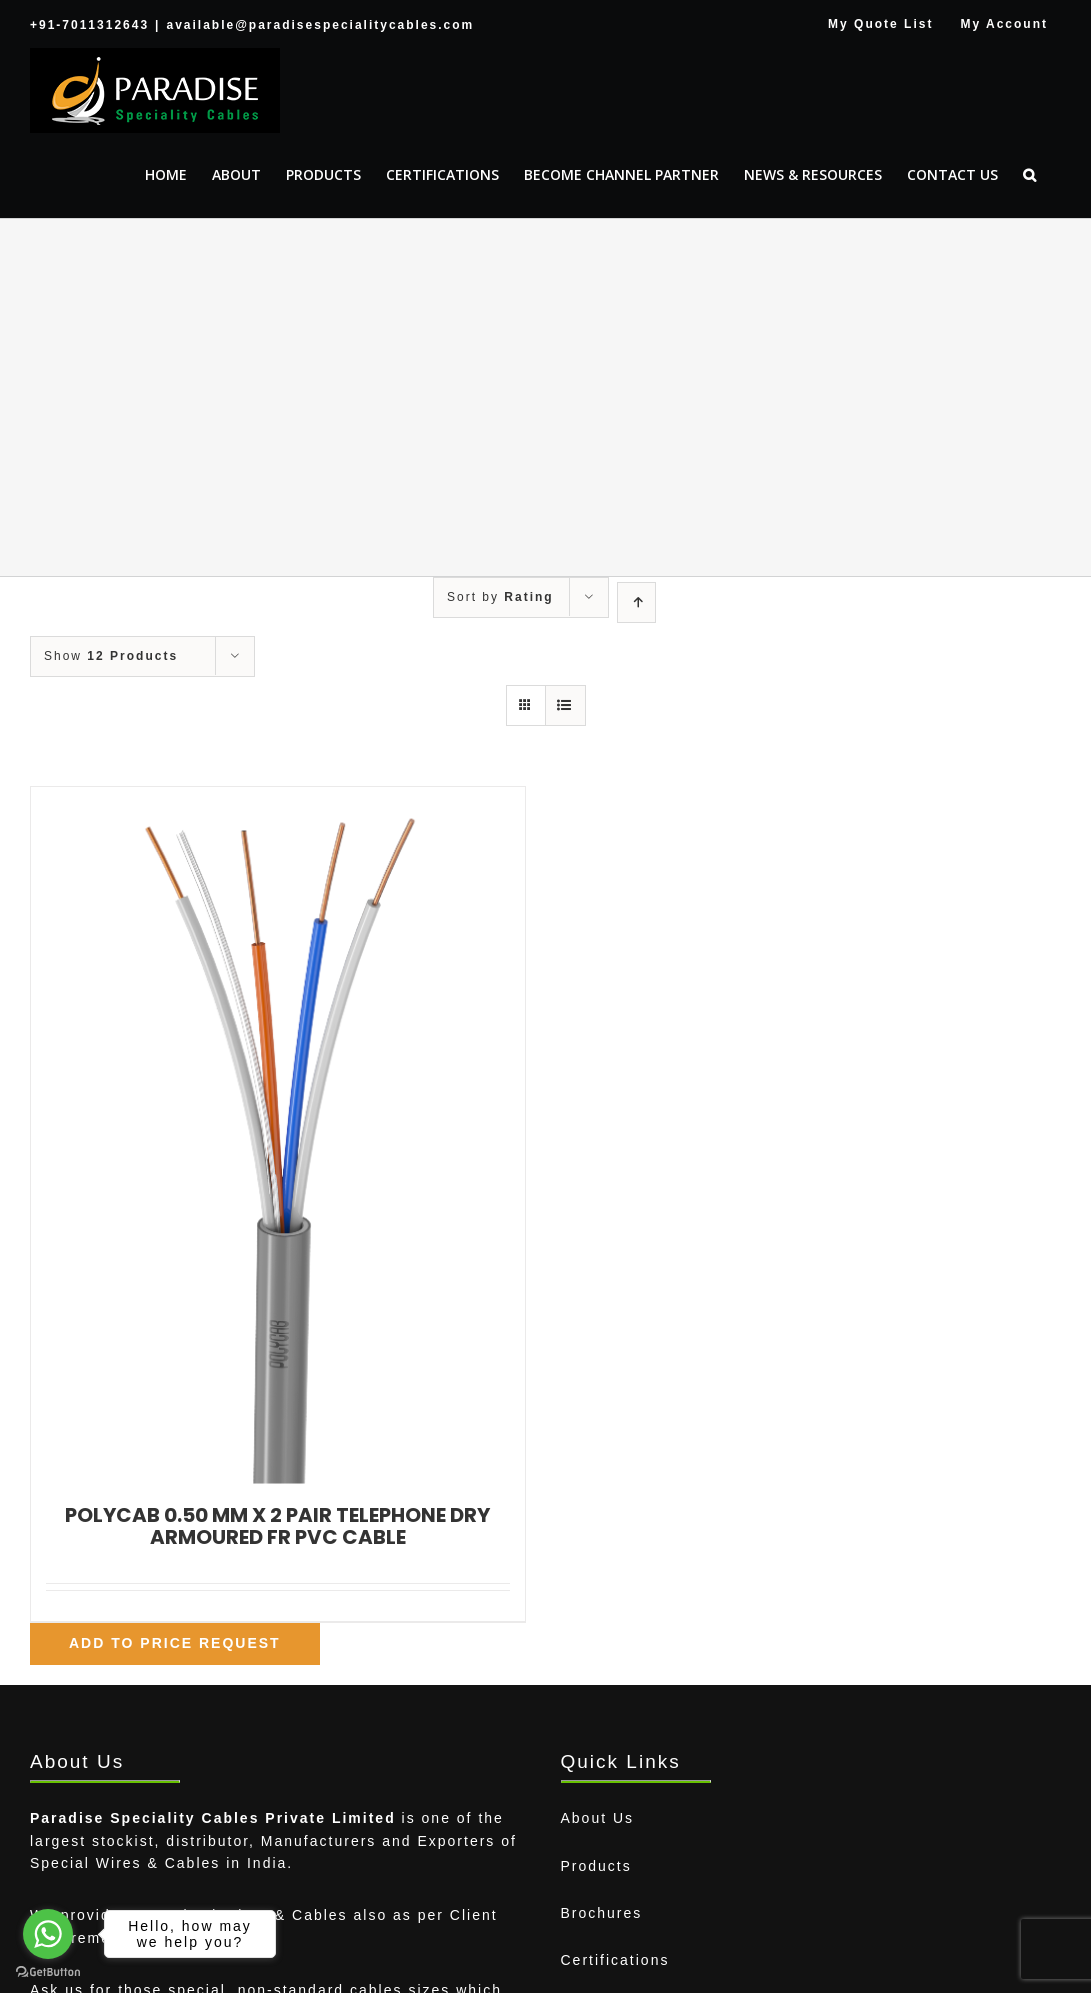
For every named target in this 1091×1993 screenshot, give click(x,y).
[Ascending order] (636, 602)
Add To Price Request (175, 1643)
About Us (598, 1818)
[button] (1029, 175)
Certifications (615, 1960)
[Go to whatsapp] (48, 1934)
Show (111, 656)
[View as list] (565, 705)
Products (596, 1866)
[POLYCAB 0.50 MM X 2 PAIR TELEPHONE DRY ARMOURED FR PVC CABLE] (278, 1135)
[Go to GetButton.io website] (48, 1972)
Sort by (500, 597)
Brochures (602, 1913)
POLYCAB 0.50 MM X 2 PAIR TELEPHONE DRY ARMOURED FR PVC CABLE (277, 1526)
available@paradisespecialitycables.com (320, 25)
